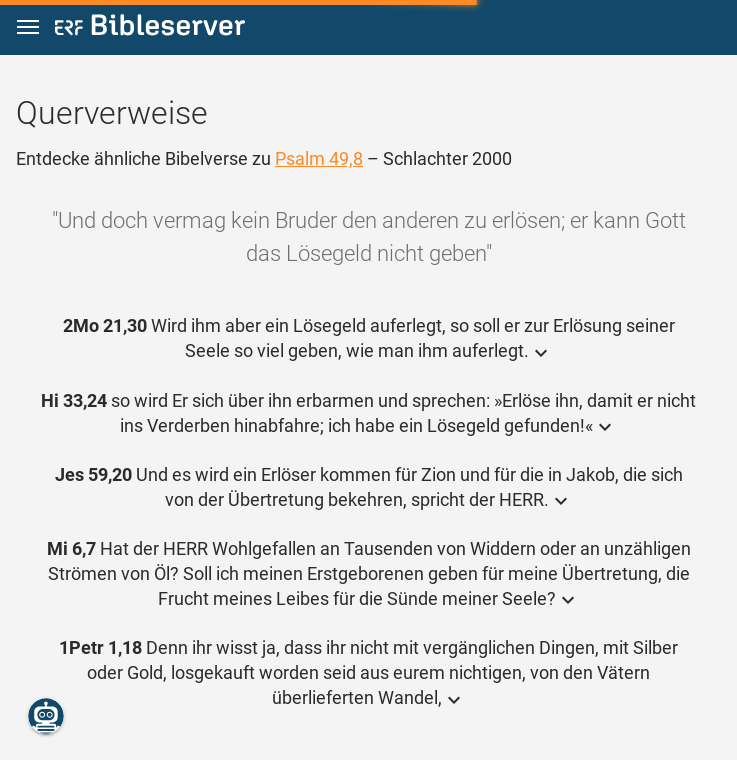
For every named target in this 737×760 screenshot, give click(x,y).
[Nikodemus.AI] (46, 716)
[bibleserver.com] (150, 28)
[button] (28, 27)
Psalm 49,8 (319, 158)
